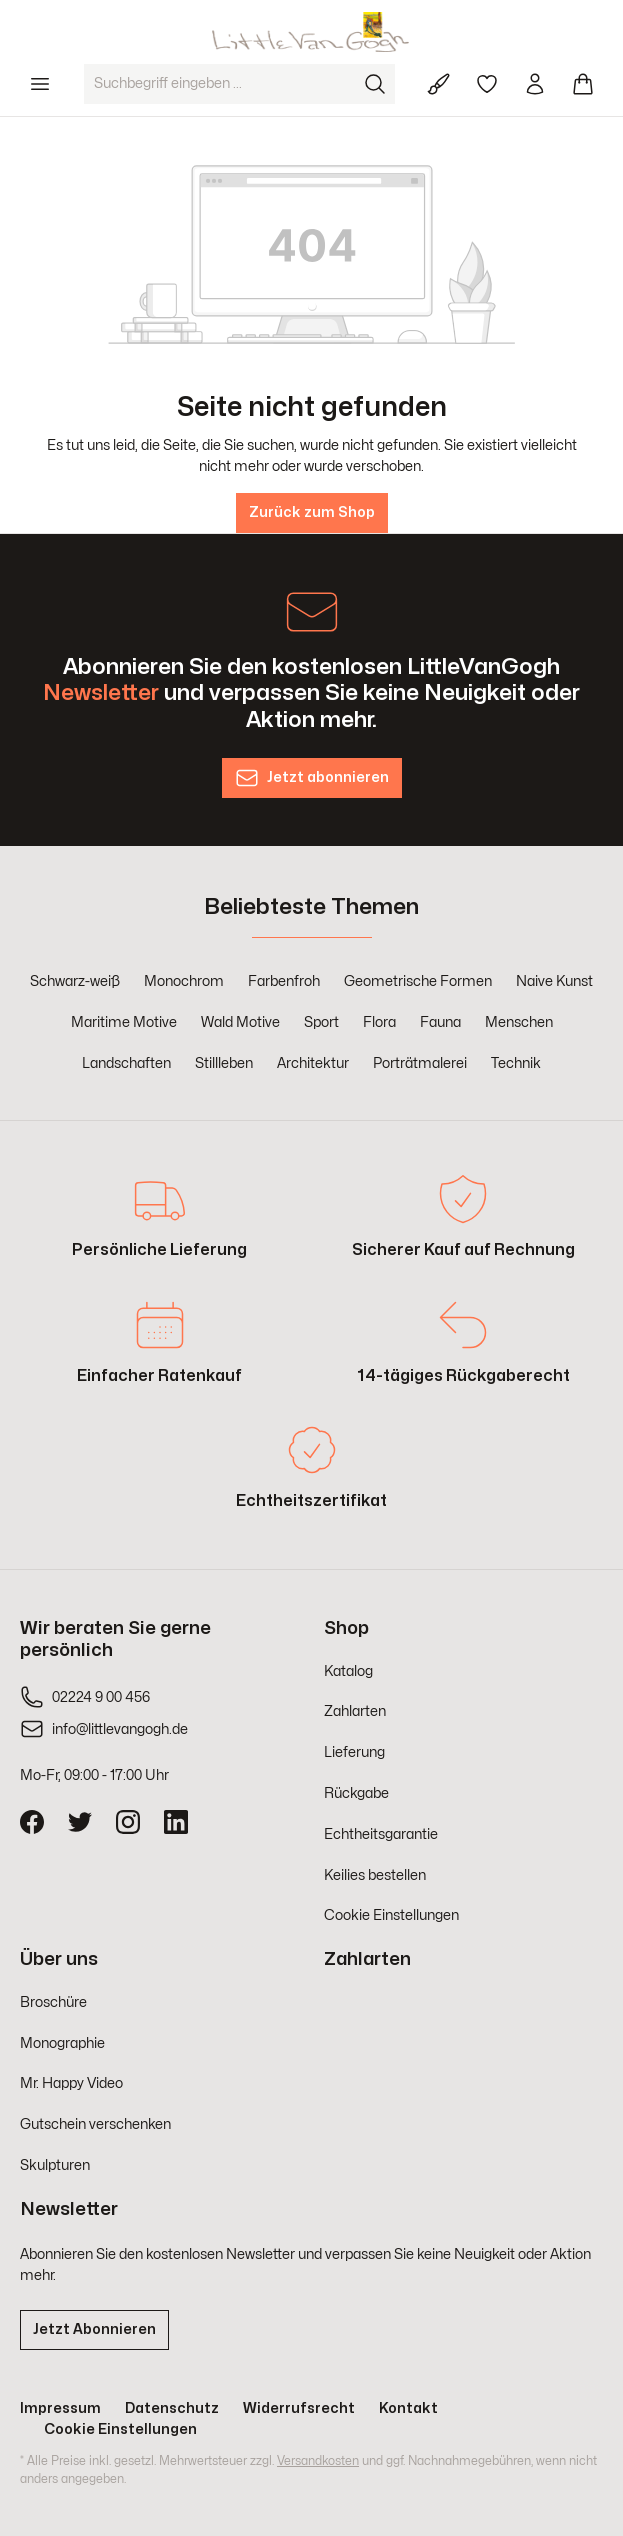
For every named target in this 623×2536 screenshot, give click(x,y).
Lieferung (354, 1752)
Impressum (60, 2408)
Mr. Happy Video (71, 2083)
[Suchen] (375, 84)
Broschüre (53, 2002)
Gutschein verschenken (95, 2124)
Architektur (313, 1063)
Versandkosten (318, 2461)
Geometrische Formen (418, 981)
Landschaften (126, 1063)
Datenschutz (172, 2408)
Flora (379, 1022)
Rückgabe (356, 1793)
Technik (516, 1063)
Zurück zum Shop (312, 512)
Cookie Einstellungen (391, 1915)
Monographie (62, 2043)
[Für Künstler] (439, 84)
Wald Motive (240, 1022)
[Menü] (40, 84)
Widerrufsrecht (299, 2408)
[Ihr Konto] (535, 84)
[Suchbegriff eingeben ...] (220, 84)
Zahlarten (355, 1711)
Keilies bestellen (375, 1875)
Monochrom (184, 981)
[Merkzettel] (487, 84)
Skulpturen (55, 2165)
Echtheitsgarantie (381, 1834)
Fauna (440, 1022)
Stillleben (224, 1063)
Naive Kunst (554, 981)
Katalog (348, 1671)
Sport (321, 1022)
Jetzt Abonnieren (94, 2329)
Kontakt (408, 2408)
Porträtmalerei (420, 1063)
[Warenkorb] (583, 84)
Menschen (519, 1022)
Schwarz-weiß (75, 981)
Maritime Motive (124, 1022)
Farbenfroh (284, 981)
